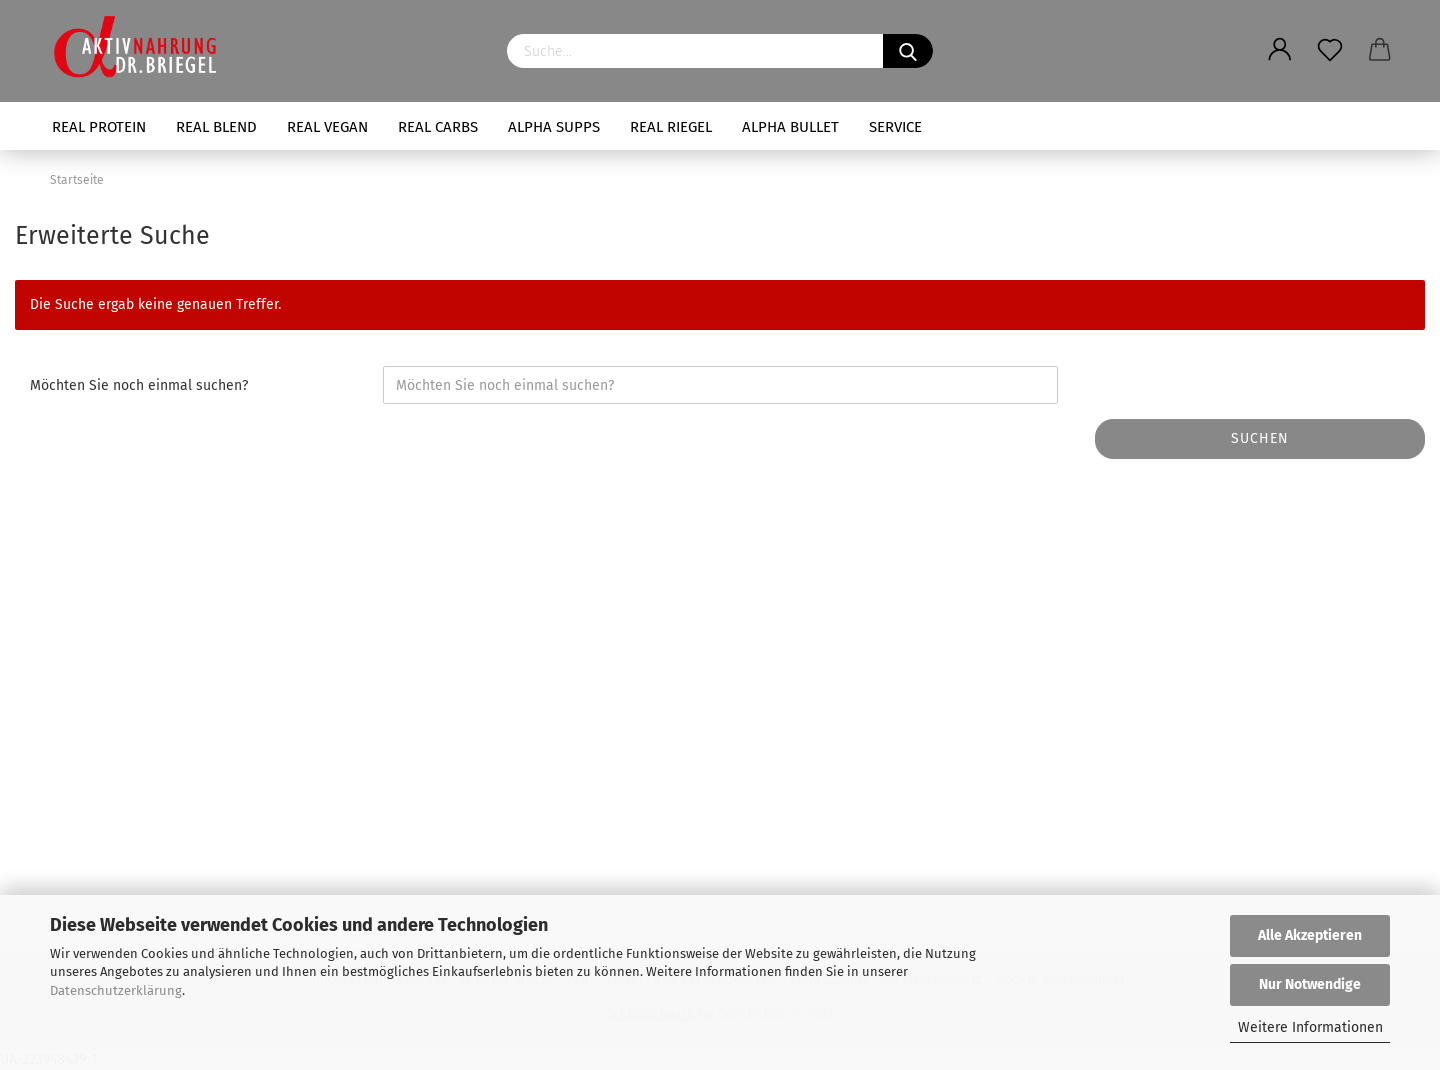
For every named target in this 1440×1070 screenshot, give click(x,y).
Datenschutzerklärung (116, 990)
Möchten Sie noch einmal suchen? (139, 385)
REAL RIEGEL (671, 127)
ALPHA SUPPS (554, 127)
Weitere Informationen (1310, 1027)
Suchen (1260, 438)
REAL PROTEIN (99, 127)
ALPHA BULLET (790, 127)
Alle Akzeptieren (1310, 935)
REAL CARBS (438, 127)
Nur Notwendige (1310, 984)
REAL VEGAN (327, 127)
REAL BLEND (216, 127)
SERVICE (895, 127)
